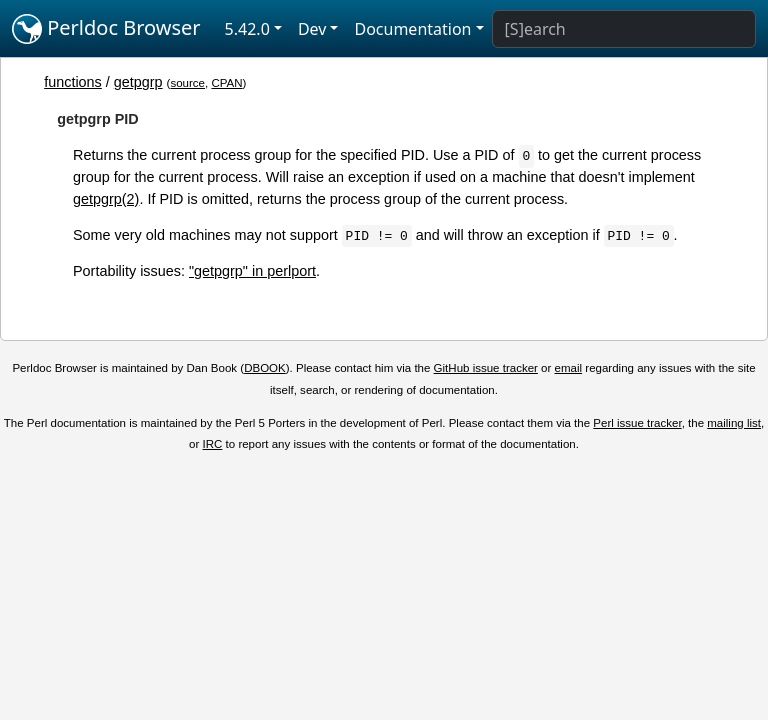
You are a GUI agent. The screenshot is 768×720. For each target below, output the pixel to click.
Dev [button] (312, 29)
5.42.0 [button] (247, 29)
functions (73, 82)
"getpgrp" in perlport (252, 271)
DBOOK (265, 368)
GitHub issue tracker (486, 368)
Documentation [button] (412, 29)
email (569, 368)
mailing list (734, 423)
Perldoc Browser (106, 29)
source (187, 83)
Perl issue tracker (637, 423)
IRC (213, 444)
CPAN (226, 83)
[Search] (624, 29)
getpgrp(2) (106, 199)
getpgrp (138, 82)
